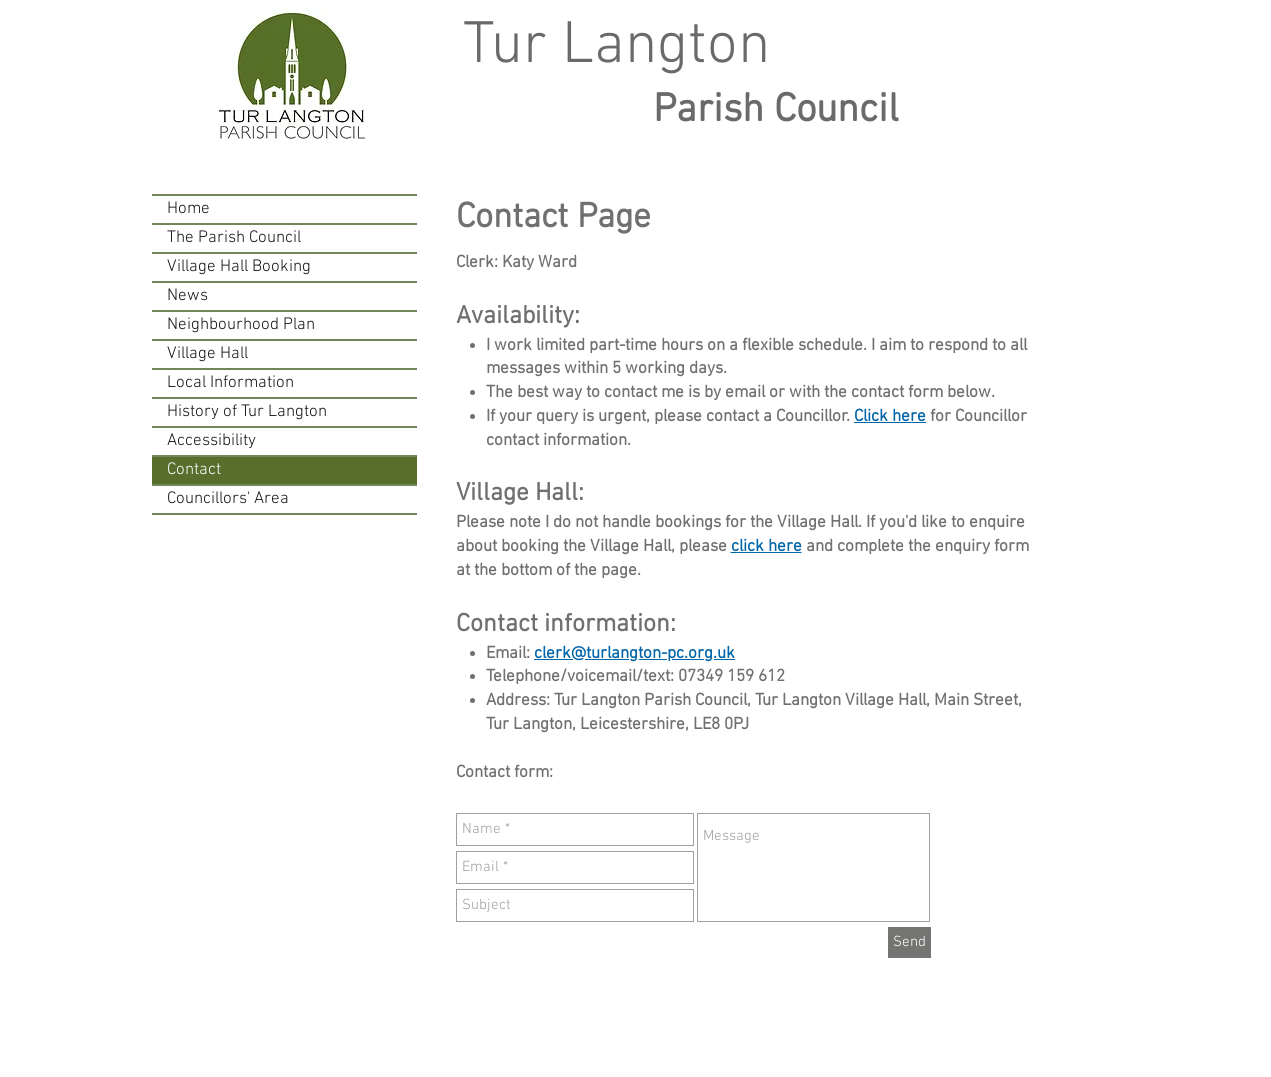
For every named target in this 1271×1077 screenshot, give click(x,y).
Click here (890, 417)
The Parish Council (234, 238)
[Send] (909, 942)
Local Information (230, 383)
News (187, 296)
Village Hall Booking (239, 267)
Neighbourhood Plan (241, 325)
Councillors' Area (228, 499)
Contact (194, 470)
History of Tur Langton (247, 412)
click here (766, 547)
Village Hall (207, 354)
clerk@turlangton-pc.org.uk (634, 654)
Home (188, 209)
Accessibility (211, 441)
